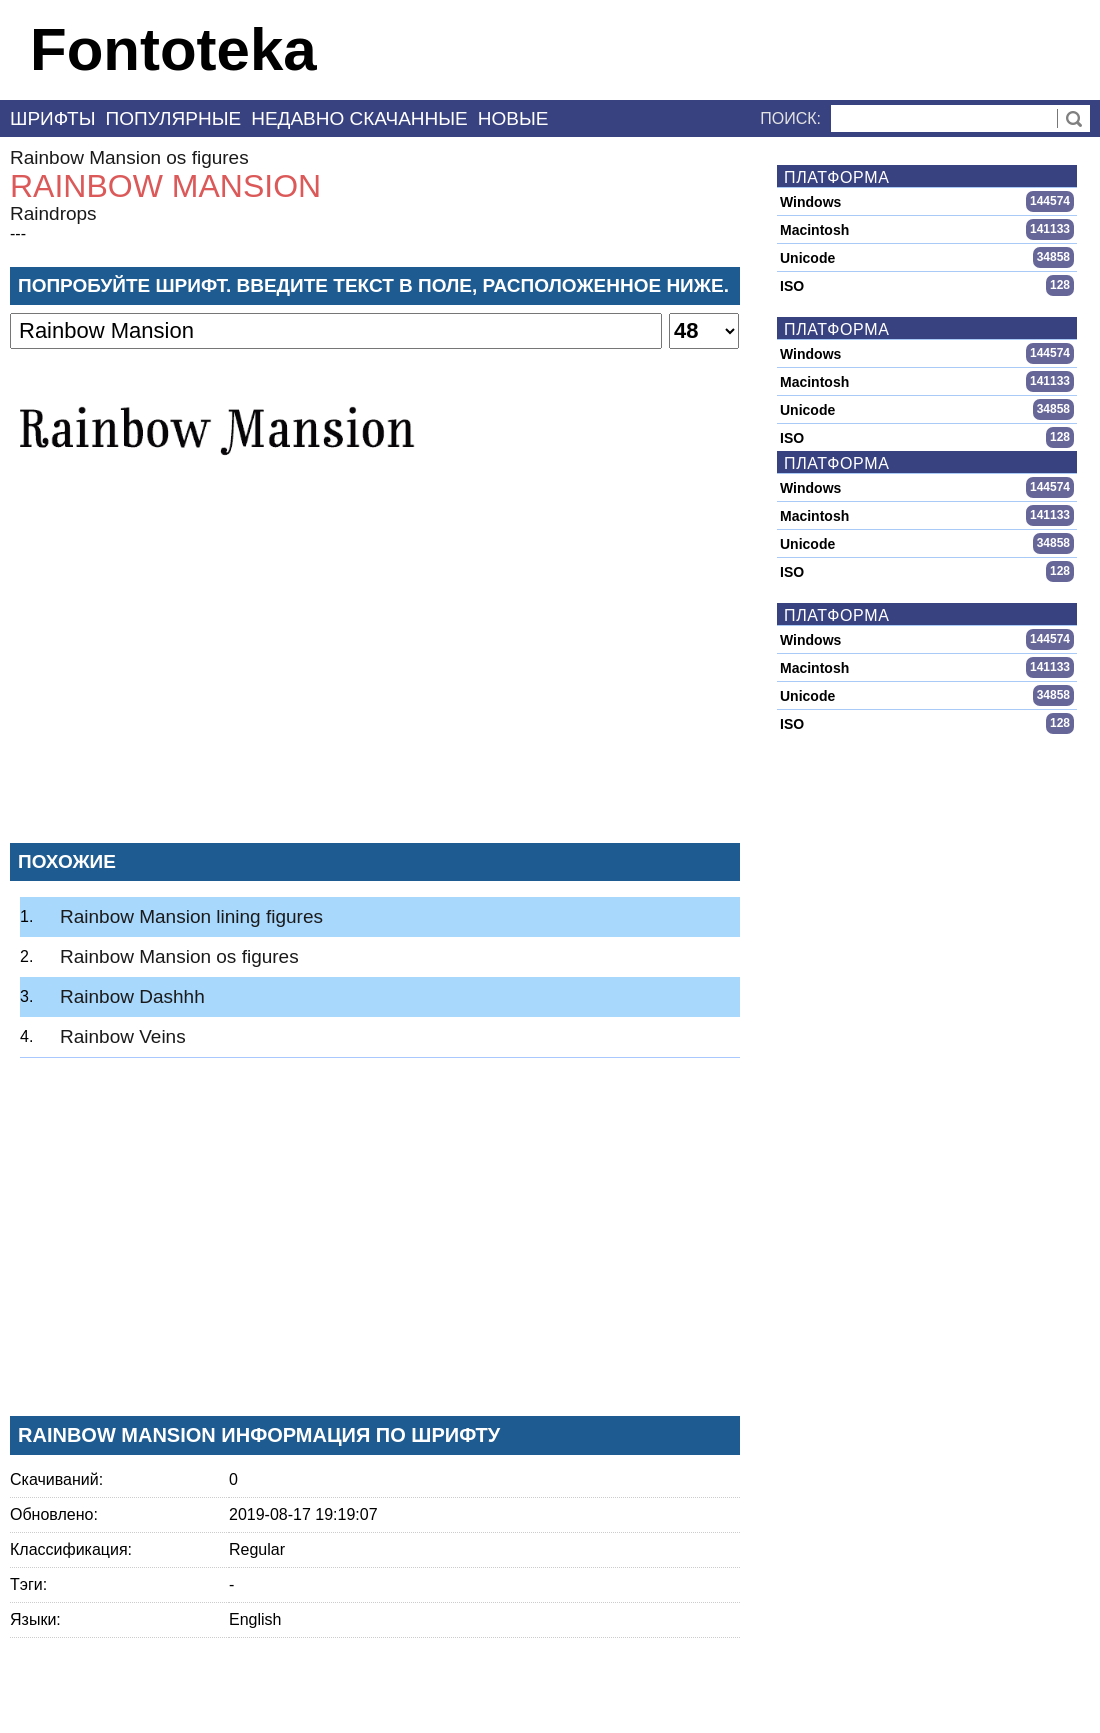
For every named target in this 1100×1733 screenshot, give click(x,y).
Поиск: (790, 118)
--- (18, 233)
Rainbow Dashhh (132, 996)
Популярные (174, 118)
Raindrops (53, 213)
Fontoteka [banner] (173, 49)
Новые (513, 118)
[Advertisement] (375, 679)
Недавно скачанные (359, 118)
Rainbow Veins (123, 1036)
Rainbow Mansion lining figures (191, 916)
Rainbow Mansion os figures (129, 157)
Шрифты (53, 118)
